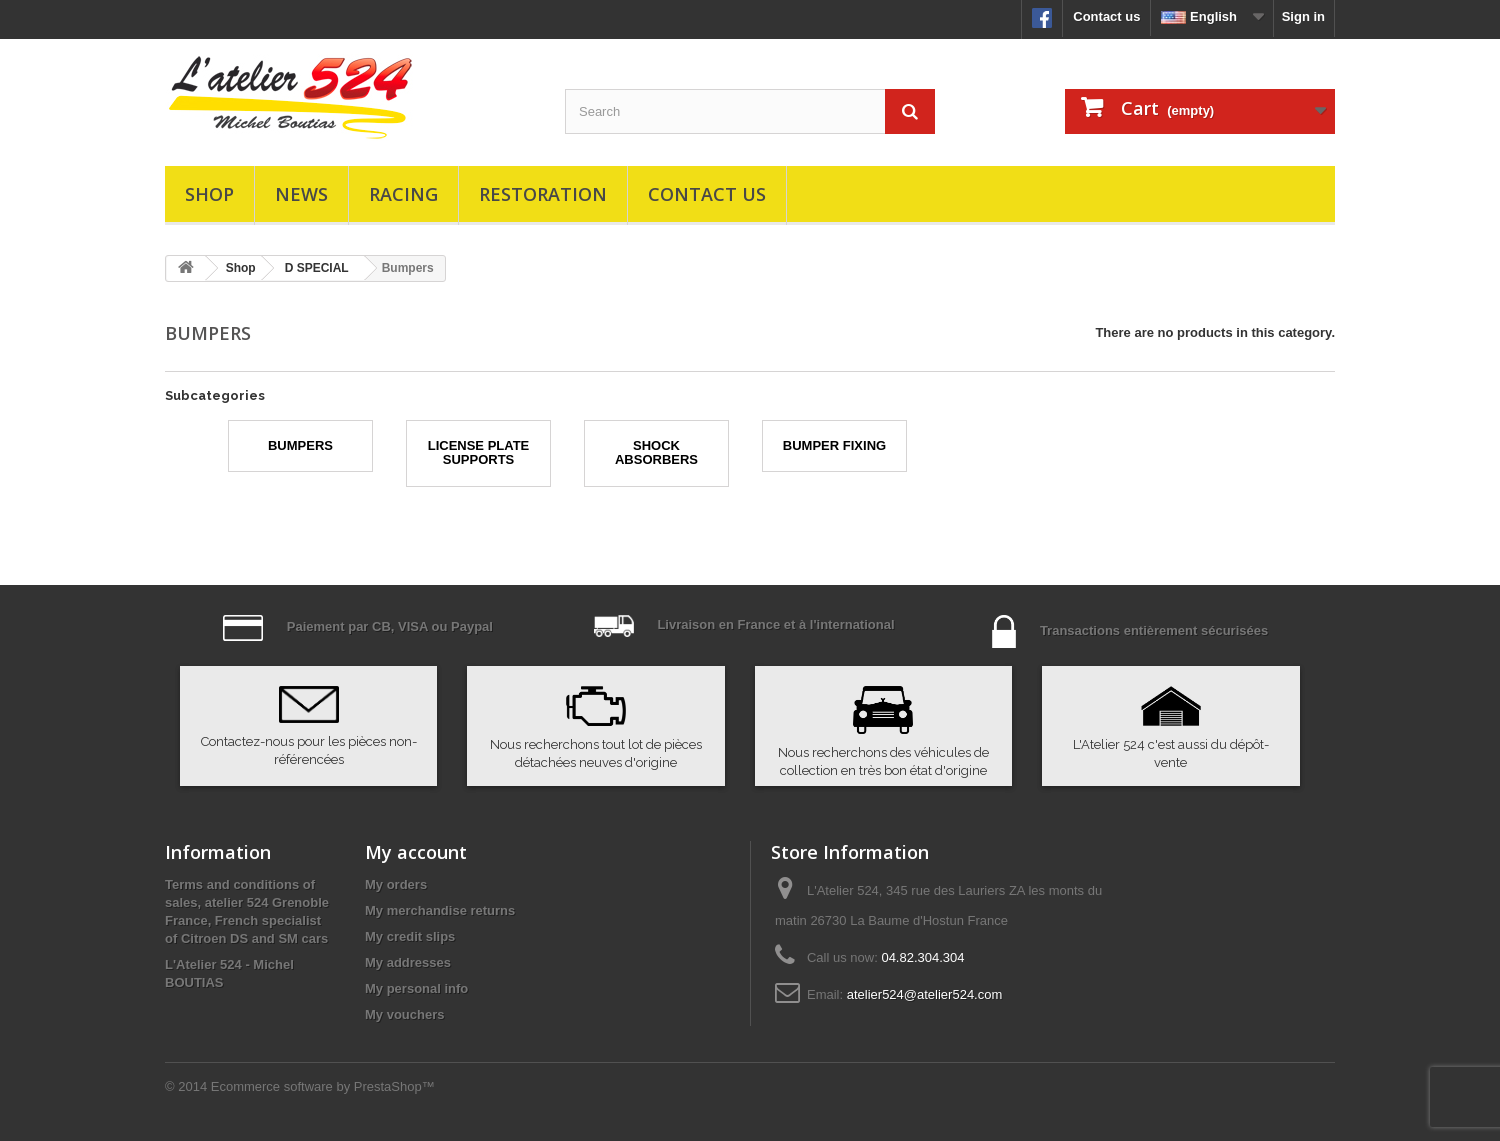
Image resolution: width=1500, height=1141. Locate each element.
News (301, 194)
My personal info (416, 988)
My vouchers (404, 1014)
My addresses (408, 962)
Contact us (1106, 16)
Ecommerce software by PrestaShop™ (323, 1086)
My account (416, 852)
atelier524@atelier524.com (925, 994)
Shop (209, 194)
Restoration (543, 194)
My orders (396, 884)
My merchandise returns (440, 910)
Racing (403, 194)
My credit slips (410, 936)
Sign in (1303, 16)
